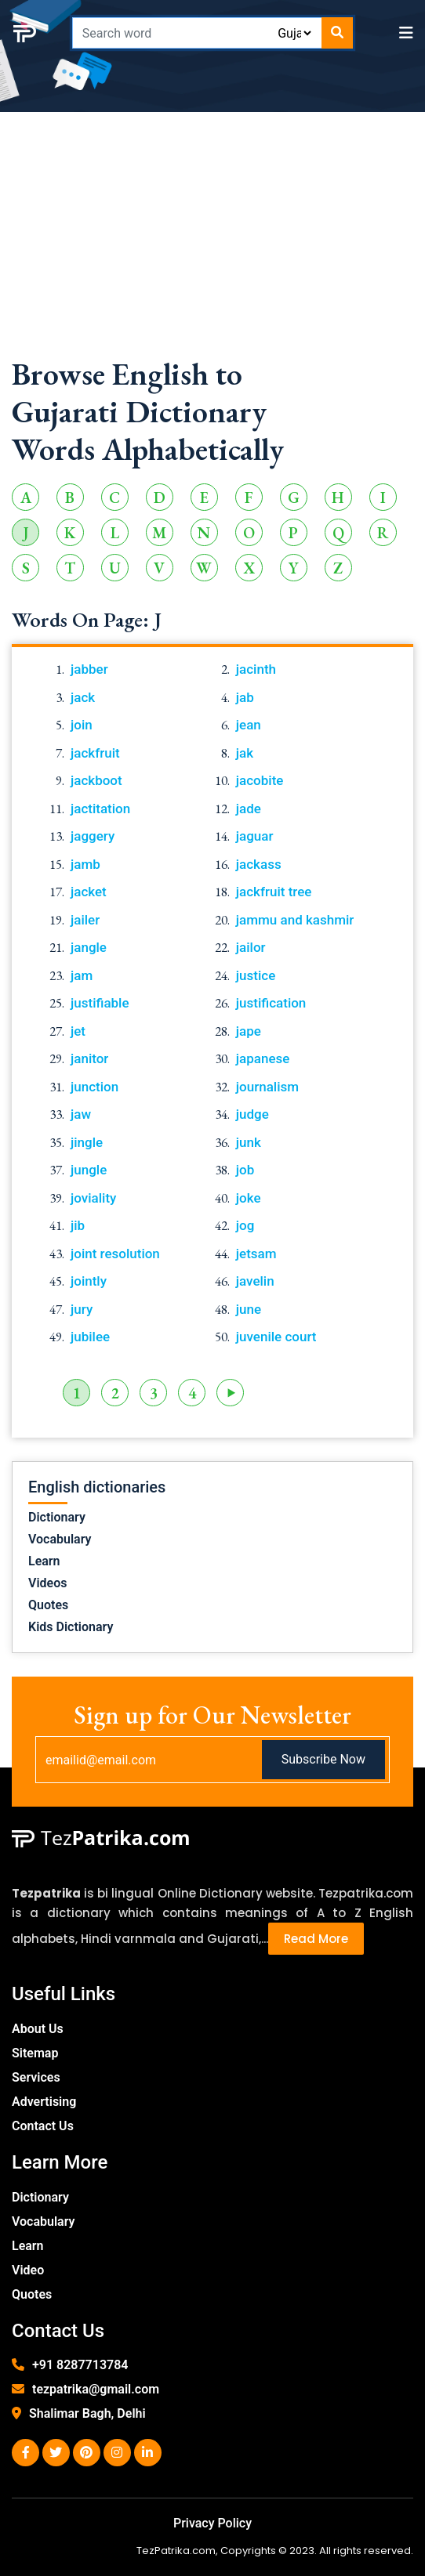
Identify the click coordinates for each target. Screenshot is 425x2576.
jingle (87, 1142)
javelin (255, 1281)
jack (83, 697)
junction (94, 1086)
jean (248, 725)
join (82, 725)
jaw (81, 1114)
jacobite (260, 780)
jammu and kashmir (295, 920)
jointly (89, 1281)
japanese (263, 1058)
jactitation (100, 808)
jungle (89, 1170)
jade (248, 808)
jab (245, 697)
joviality (93, 1198)
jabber (89, 669)
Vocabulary (60, 1539)
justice (255, 975)
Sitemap (35, 2053)
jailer (85, 920)
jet (78, 1031)
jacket (89, 891)
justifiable (100, 1003)
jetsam (256, 1253)
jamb (85, 864)
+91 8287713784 (80, 2364)
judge (252, 1114)
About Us (38, 2028)
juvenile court (276, 1336)
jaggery (92, 836)
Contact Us (43, 2125)
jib (78, 1225)
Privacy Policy (212, 2523)
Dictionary (56, 1517)
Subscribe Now (323, 1759)
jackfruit (95, 753)
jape (248, 1031)
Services (36, 2077)
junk (248, 1142)
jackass (259, 864)
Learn (44, 1561)
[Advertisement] (212, 245)
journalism (267, 1086)
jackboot (96, 780)
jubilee (90, 1336)
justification (271, 1003)
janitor (89, 1058)
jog (245, 1225)
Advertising (44, 2101)
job (245, 1170)
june (248, 1309)
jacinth (256, 669)
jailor (251, 947)
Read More (316, 1938)
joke (248, 1198)
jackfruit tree (274, 891)
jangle (89, 947)
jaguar (255, 836)
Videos (47, 1583)
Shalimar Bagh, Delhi (87, 2413)
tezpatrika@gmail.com (95, 2389)
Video (28, 2270)
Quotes (48, 1604)
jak (244, 753)
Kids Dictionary (70, 1626)
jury (82, 1309)
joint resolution (115, 1253)
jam (82, 975)
